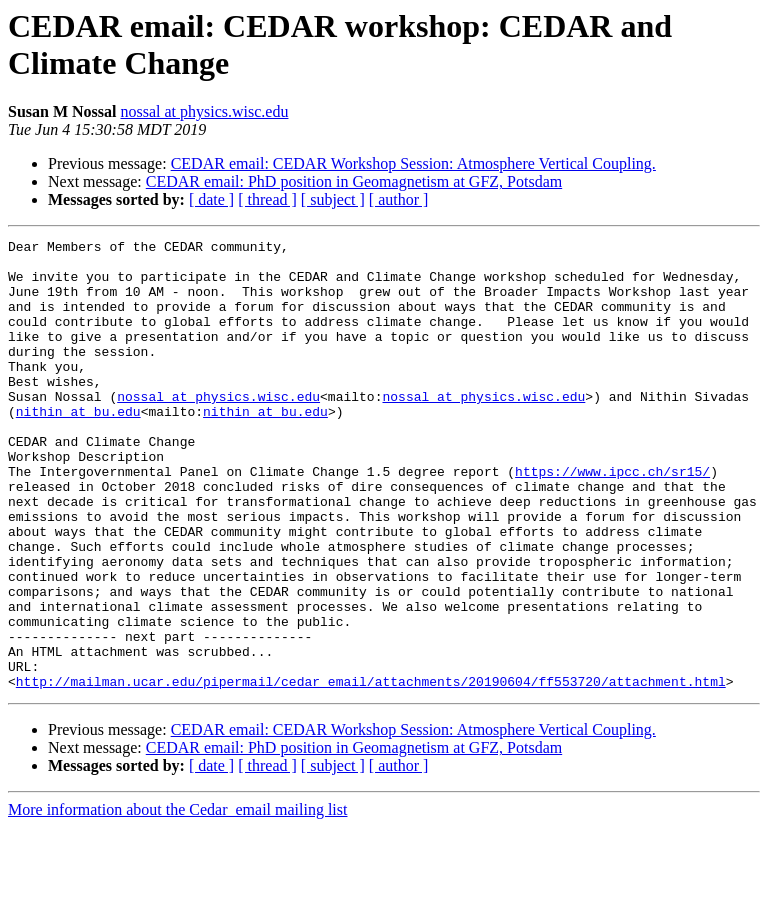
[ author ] (399, 199)
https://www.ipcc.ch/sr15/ (612, 519)
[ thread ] (267, 199)
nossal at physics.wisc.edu (204, 111)
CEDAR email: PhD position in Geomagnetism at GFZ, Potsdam (354, 181)
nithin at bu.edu (78, 447)
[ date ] (211, 199)
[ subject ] (333, 199)
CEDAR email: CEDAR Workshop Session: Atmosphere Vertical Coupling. (413, 163)
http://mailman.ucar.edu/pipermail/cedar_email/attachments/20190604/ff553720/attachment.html (371, 771)
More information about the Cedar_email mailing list (177, 899)
